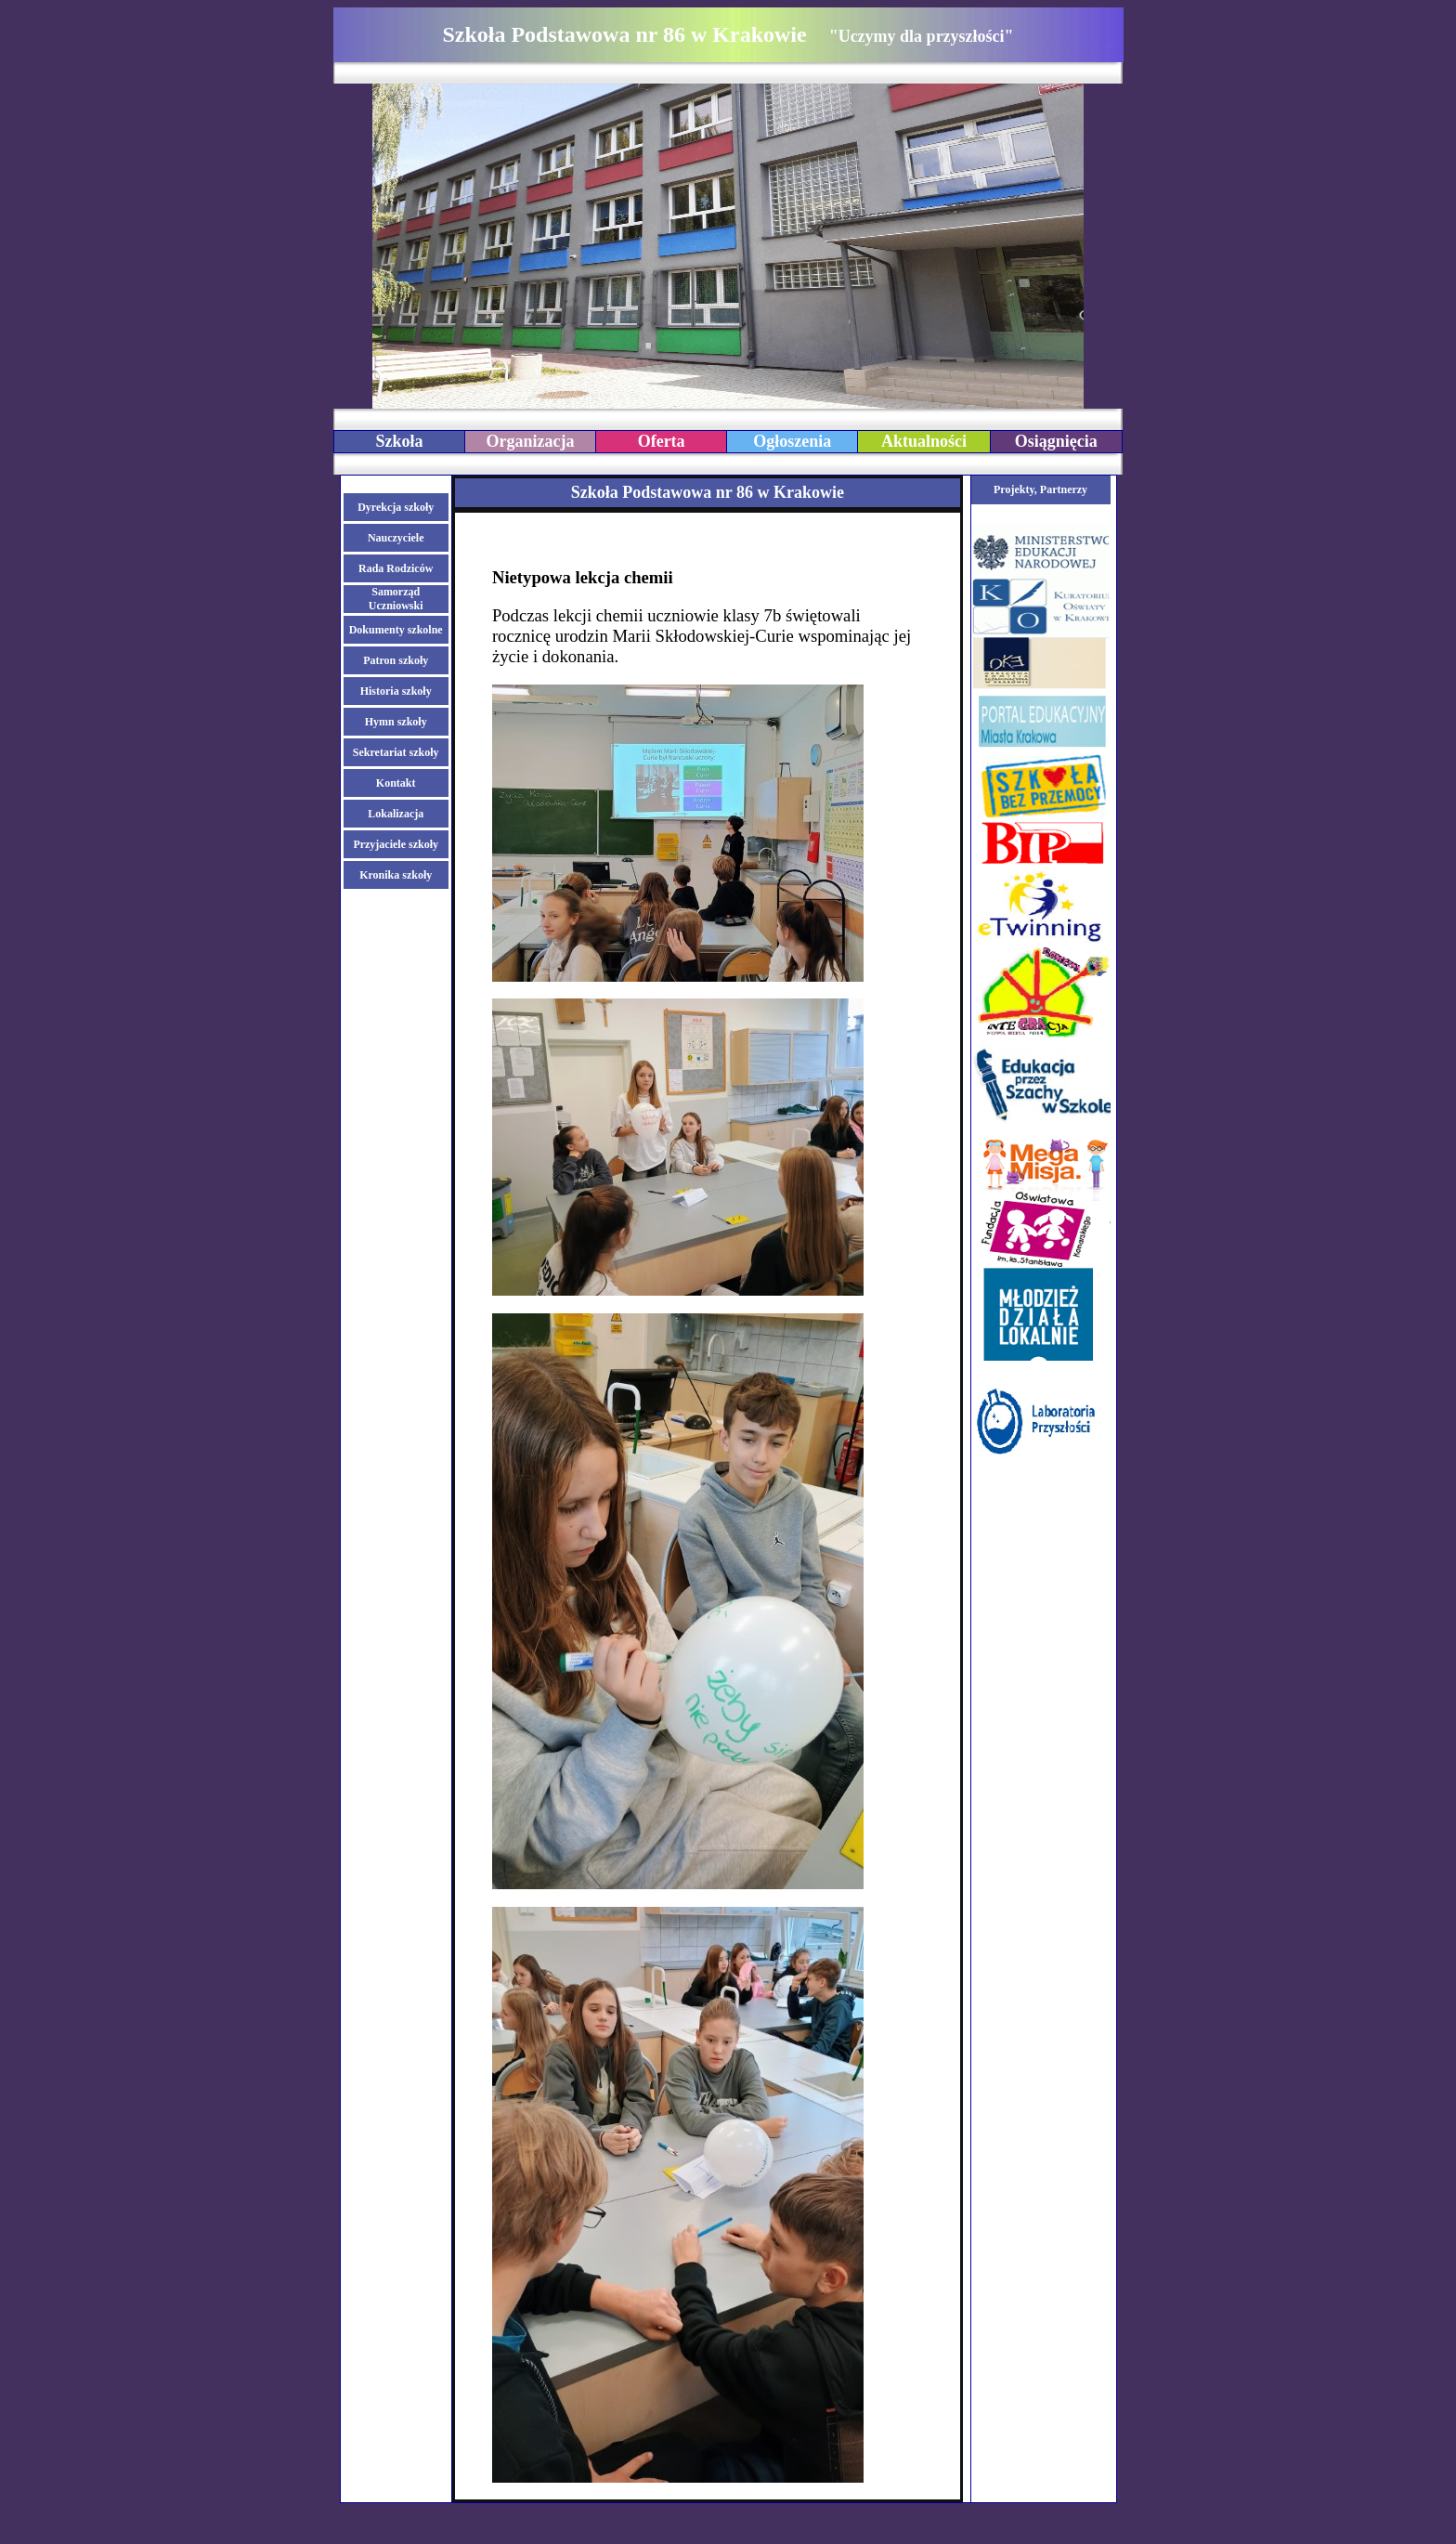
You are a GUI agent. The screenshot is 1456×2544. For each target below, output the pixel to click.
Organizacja (531, 441)
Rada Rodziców (395, 568)
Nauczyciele (396, 537)
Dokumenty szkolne (396, 629)
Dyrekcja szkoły (396, 507)
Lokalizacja (395, 813)
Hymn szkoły (396, 721)
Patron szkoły (395, 660)
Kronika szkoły (395, 874)
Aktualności (924, 441)
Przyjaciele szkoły (395, 844)
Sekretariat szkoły (396, 752)
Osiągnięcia (1056, 441)
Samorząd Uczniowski (396, 598)
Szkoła (398, 441)
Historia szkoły (396, 691)
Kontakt (396, 782)
